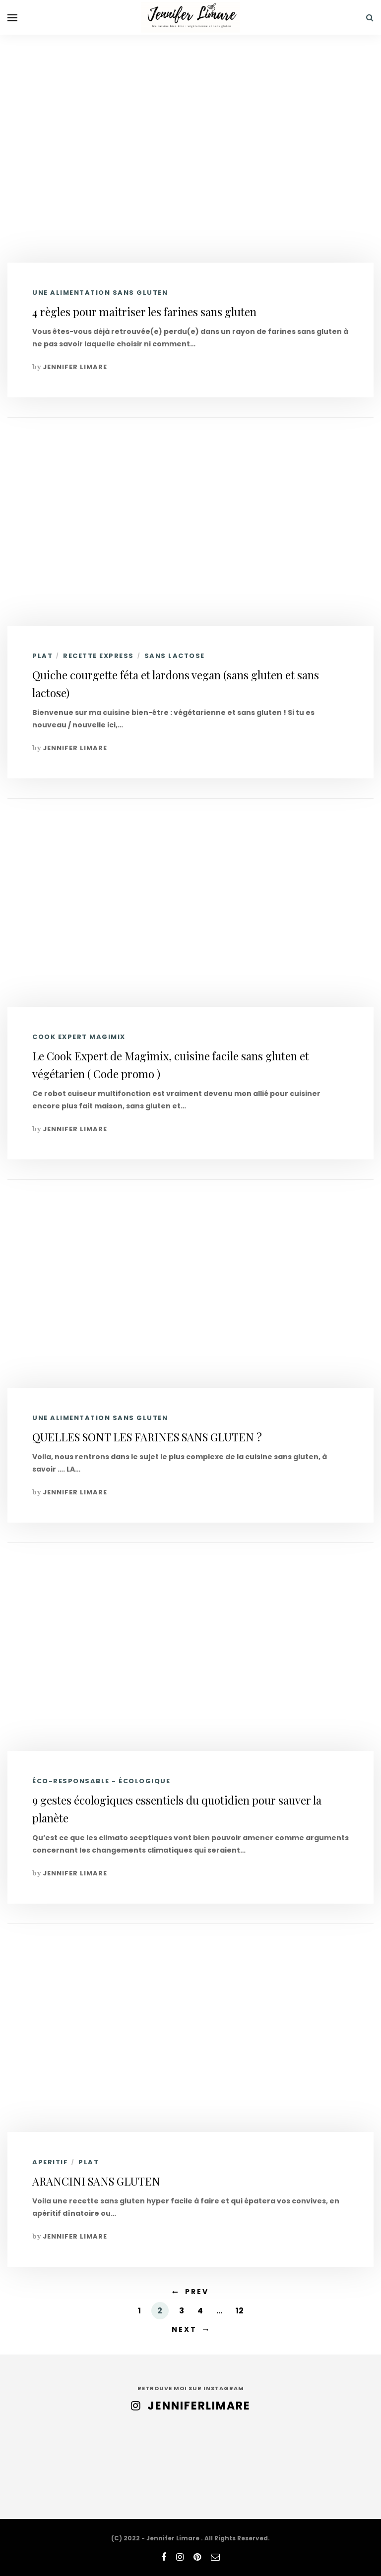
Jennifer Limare (75, 367)
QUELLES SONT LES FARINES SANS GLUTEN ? (147, 1436)
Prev (197, 2292)
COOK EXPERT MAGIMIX (79, 1036)
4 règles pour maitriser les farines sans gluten (144, 311)
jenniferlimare (199, 2405)
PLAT (42, 655)
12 (240, 2310)
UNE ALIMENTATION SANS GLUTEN (100, 292)
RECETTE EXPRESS (98, 655)
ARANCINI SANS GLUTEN (96, 2181)
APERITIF (50, 2162)
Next (184, 2329)
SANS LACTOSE (174, 655)
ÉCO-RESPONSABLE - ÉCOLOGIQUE (101, 1781)
